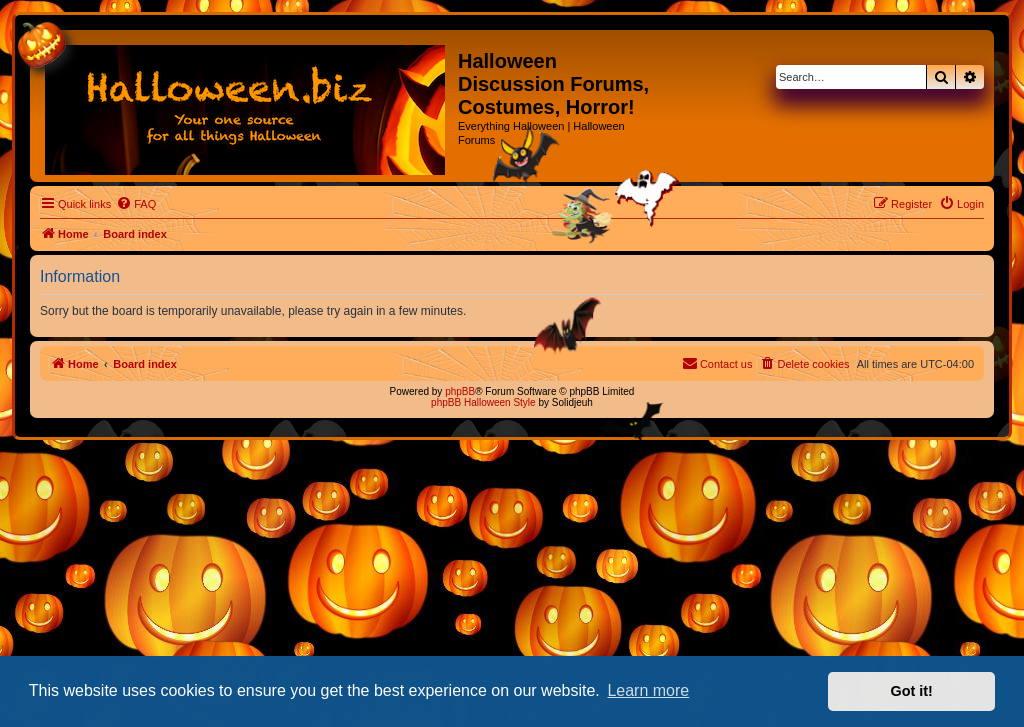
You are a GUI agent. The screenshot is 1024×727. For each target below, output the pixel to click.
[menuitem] (136, 204)
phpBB (460, 391)
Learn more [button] (648, 690)
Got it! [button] (912, 691)
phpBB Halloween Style (483, 402)
